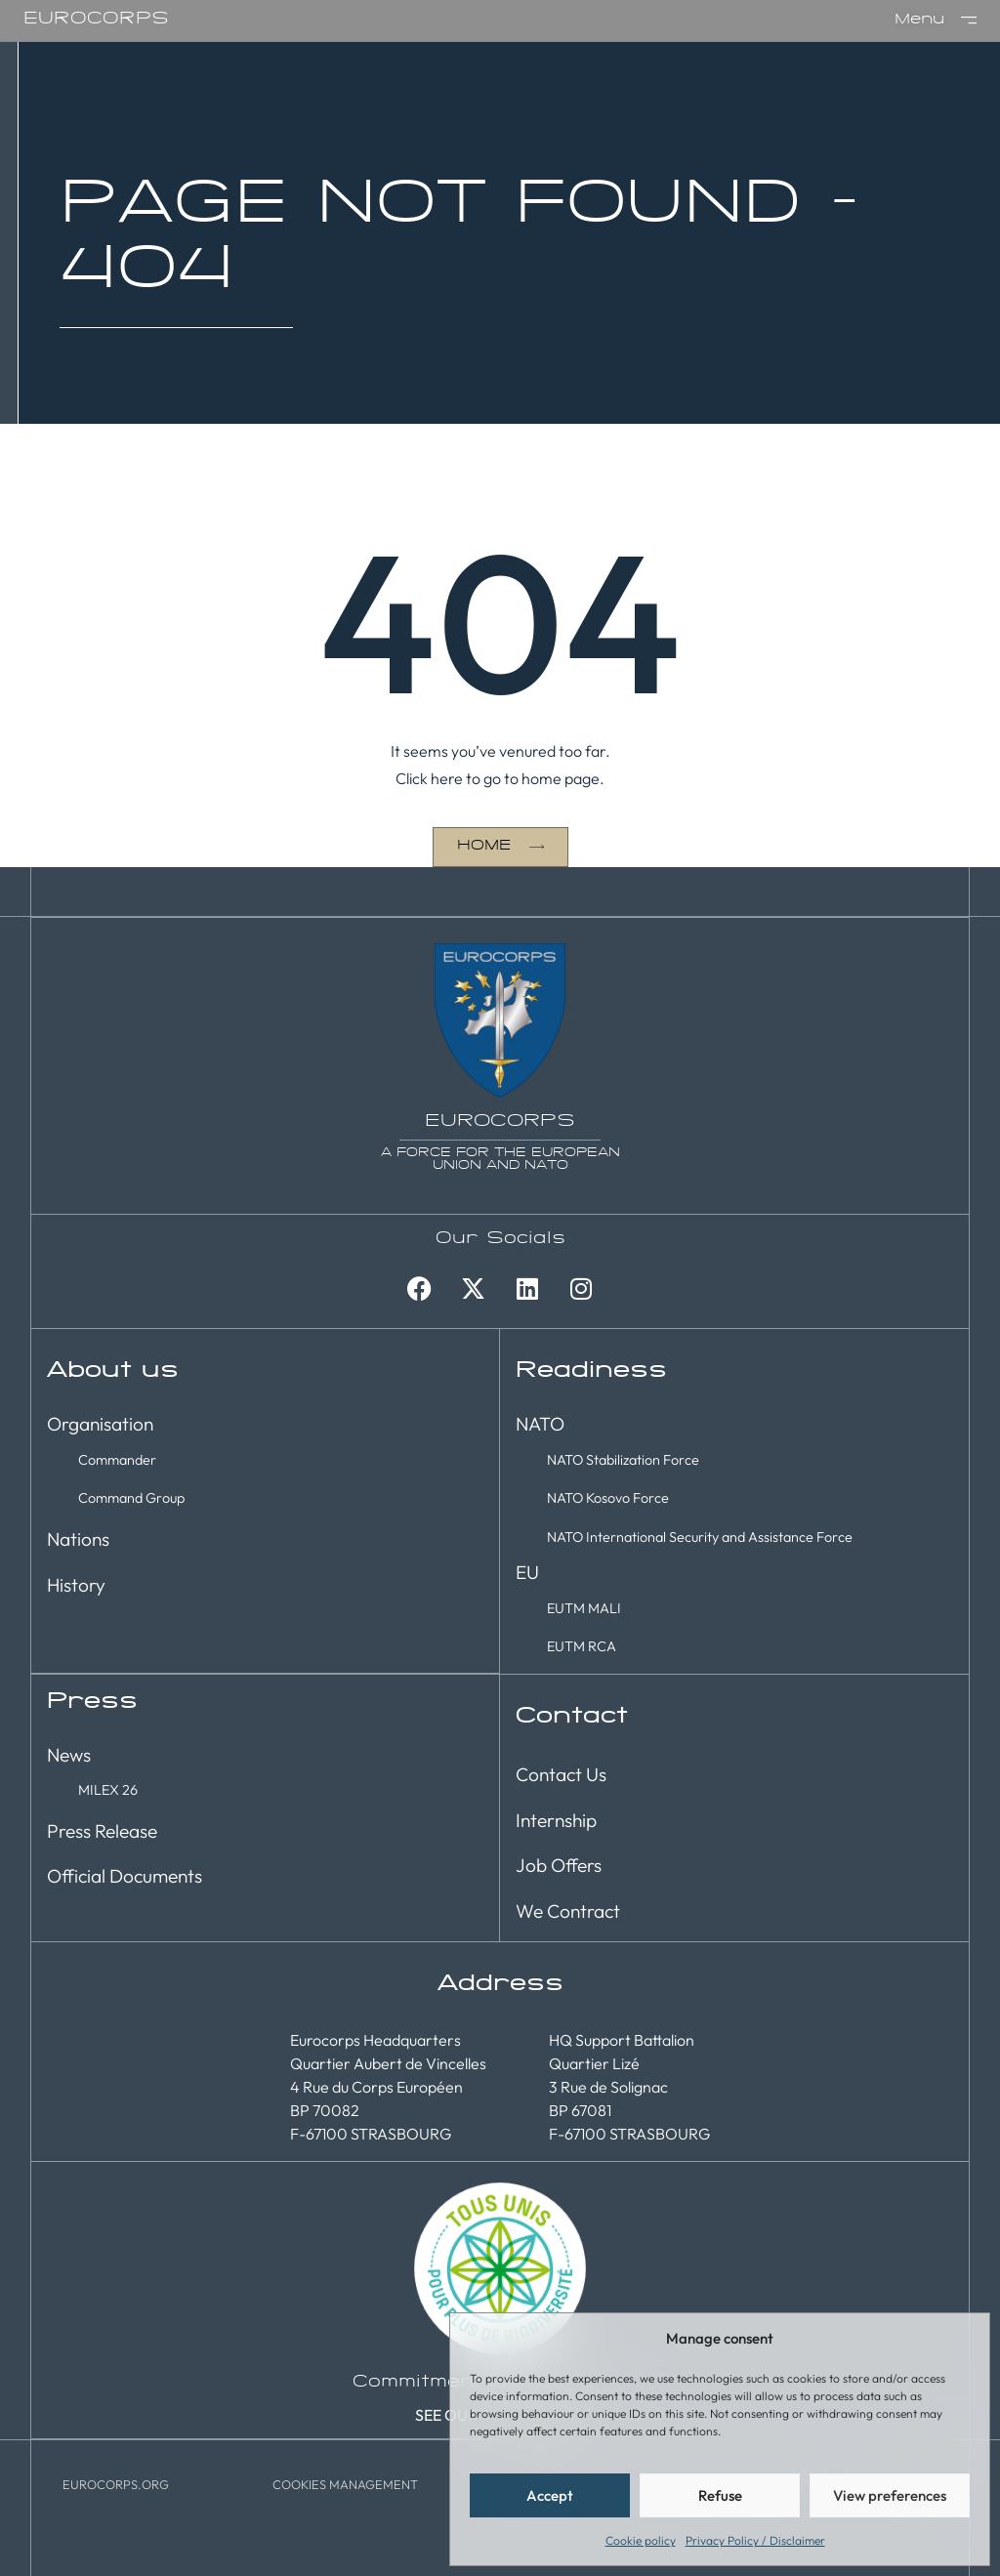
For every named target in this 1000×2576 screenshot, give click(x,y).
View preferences (889, 2495)
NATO (540, 1422)
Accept (549, 2495)
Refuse (720, 2495)
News (69, 1754)
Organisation (100, 1422)
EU (527, 1571)
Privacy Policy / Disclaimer (755, 2540)
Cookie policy (640, 2540)
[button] (345, 2482)
